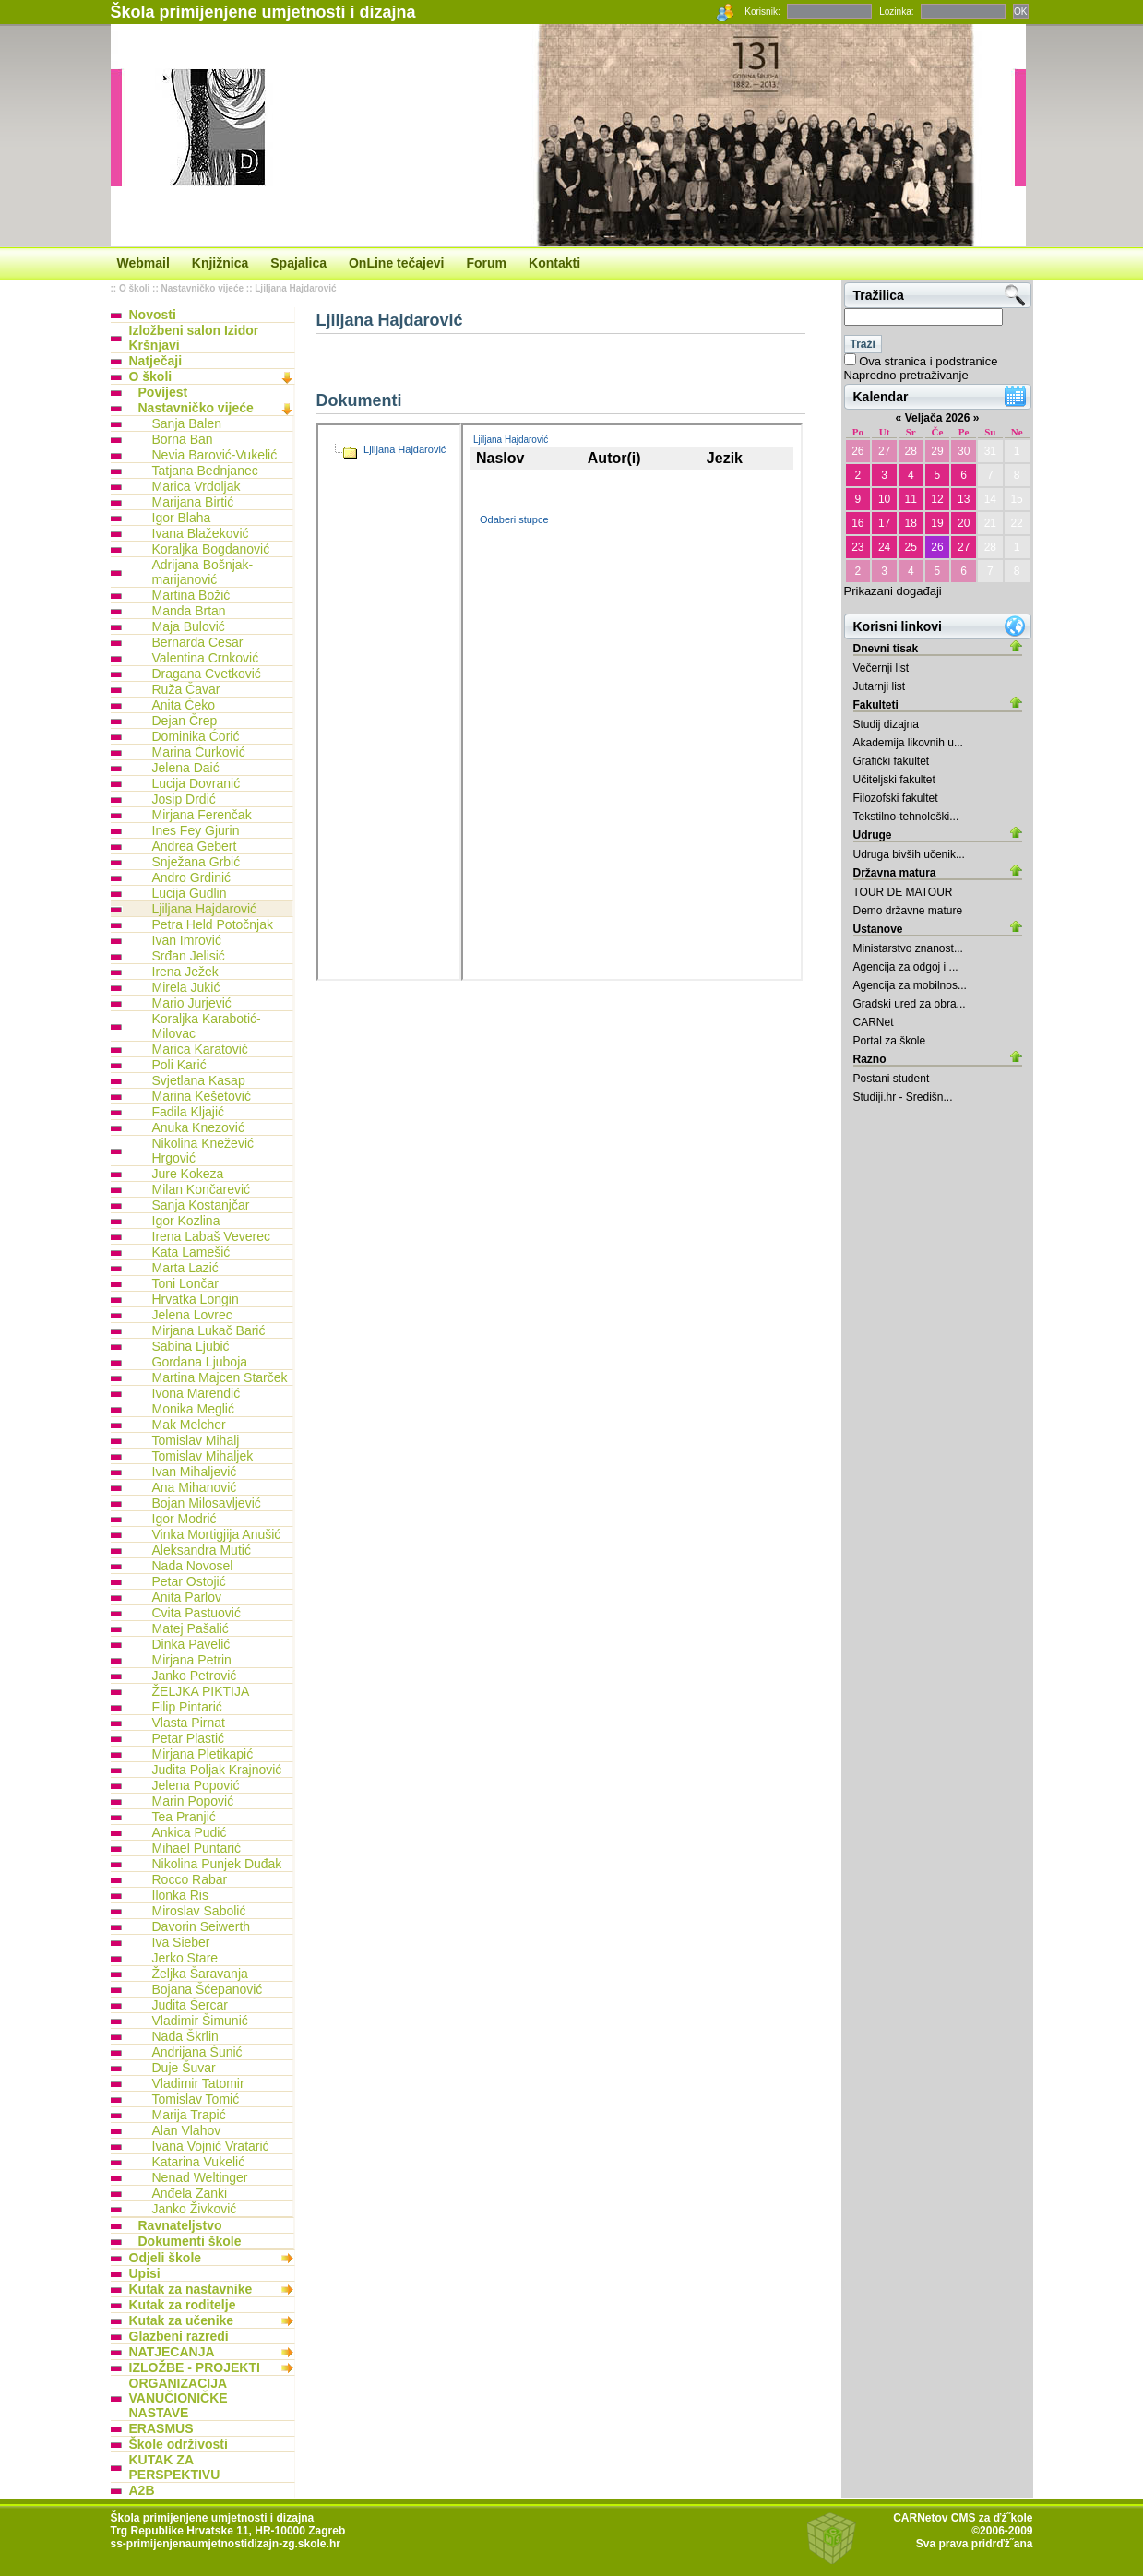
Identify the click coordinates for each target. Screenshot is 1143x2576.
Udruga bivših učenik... (909, 854)
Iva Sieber (181, 1942)
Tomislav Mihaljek (203, 1456)
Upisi (145, 2273)
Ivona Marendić (196, 1393)
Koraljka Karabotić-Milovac (206, 1026)
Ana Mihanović (194, 1487)
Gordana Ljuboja (200, 1361)
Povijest (163, 392)
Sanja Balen (187, 423)
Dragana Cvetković (206, 673)
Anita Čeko (183, 705)
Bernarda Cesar (198, 642)
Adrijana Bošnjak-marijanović (203, 572)
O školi (134, 288)
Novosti (152, 314)
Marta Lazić (185, 1267)
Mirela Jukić (186, 987)
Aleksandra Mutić (201, 1550)
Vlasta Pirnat (188, 1722)
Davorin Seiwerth (201, 1926)
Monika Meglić (193, 1408)
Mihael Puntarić (197, 1848)
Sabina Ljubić (191, 1346)
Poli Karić (179, 1064)
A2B (142, 2490)
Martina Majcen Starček (220, 1377)
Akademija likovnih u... (908, 742)
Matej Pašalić (190, 1628)
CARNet (873, 1022)
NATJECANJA (172, 2351)
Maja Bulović (188, 626)
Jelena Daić (186, 767)
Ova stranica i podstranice (928, 361)
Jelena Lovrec (192, 1314)
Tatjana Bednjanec (205, 470)
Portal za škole (889, 1040)
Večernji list (881, 668)
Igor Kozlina (186, 1220)
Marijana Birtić (193, 502)
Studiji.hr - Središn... (903, 1097)
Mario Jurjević (192, 1003)
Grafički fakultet (891, 761)
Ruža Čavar (186, 689)
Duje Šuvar (184, 2067)
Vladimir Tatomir (198, 2083)
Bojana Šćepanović (207, 1989)
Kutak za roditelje (182, 2304)
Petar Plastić (188, 1738)
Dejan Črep (185, 720)
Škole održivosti (178, 2444)
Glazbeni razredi (179, 2336)
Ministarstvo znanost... (908, 948)
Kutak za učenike (181, 2320)
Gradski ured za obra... (909, 1003)
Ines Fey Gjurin (196, 830)
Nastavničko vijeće (202, 288)
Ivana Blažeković (200, 533)
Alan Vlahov (186, 2130)
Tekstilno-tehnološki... (906, 816)
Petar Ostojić (189, 1581)
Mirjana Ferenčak (202, 814)
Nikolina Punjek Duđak (217, 1863)
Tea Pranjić (184, 1816)
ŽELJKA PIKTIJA (201, 1691)
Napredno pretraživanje (906, 375)
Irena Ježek (185, 971)
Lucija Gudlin (189, 893)
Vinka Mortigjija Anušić (216, 1534)
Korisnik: (762, 11)
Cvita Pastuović (196, 1612)
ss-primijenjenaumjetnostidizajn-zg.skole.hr (225, 2543)
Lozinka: (896, 11)
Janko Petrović (194, 1675)
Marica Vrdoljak (196, 486)
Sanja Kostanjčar (201, 1205)
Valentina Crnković (205, 657)
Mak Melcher (189, 1424)
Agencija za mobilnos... (910, 985)
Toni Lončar (185, 1283)
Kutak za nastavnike (191, 2289)
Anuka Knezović (198, 1127)
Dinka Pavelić (191, 1644)
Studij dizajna (886, 724)
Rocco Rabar (190, 1879)
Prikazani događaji (893, 591)
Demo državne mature (908, 910)
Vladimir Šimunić (200, 2020)
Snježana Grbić (196, 861)
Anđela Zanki (190, 2193)
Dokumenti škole (190, 2241)
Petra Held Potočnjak (213, 924)
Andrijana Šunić (197, 2052)
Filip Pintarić (187, 1706)
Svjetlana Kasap (198, 1080)
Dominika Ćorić (196, 736)
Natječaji (156, 360)
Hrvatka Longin (195, 1299)
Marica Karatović (200, 1049)
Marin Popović (193, 1801)
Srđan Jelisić (188, 955)
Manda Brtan (189, 610)
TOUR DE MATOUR (903, 892)
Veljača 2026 (937, 417)
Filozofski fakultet (895, 798)
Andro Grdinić (192, 877)
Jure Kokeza (188, 1173)
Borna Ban (182, 439)
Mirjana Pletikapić (203, 1754)
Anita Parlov (186, 1597)
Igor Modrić (184, 1518)
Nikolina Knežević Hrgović (203, 1150)
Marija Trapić (189, 2114)
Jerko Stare (185, 1957)
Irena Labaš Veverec (211, 1236)
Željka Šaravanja (200, 1973)
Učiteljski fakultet (894, 779)
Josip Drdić (184, 799)
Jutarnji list (879, 686)
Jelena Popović (196, 1785)
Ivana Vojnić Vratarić (210, 2146)
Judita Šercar (190, 2005)
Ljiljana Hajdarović (295, 288)
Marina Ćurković (198, 752)
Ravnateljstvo (180, 2225)
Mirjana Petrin (192, 1659)
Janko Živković (194, 2208)
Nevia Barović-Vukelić (215, 454)
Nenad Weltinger (200, 2177)
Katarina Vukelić (198, 2161)
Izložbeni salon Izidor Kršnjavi (194, 337)
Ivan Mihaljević (194, 1471)
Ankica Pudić (189, 1832)
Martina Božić (191, 595)
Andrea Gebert (194, 846)
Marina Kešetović (201, 1096)
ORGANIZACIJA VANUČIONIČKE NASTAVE (178, 2398)
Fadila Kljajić (188, 1111)
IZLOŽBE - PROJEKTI (194, 2367)
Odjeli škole (165, 2257)
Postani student (891, 1078)
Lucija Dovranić (196, 783)
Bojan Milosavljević (206, 1503)
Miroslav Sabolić (199, 1910)
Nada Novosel (192, 1565)
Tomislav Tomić (196, 2099)
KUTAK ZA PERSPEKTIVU (174, 2467)
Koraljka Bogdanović (211, 549)
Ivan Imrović (186, 940)
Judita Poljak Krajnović (217, 1769)
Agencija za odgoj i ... (905, 966)
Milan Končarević (201, 1189)
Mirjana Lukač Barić (209, 1330)
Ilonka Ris (180, 1895)
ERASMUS (161, 2428)
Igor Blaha (181, 517)
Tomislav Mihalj (196, 1440)
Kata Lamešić (191, 1252)
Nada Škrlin (185, 2036)
